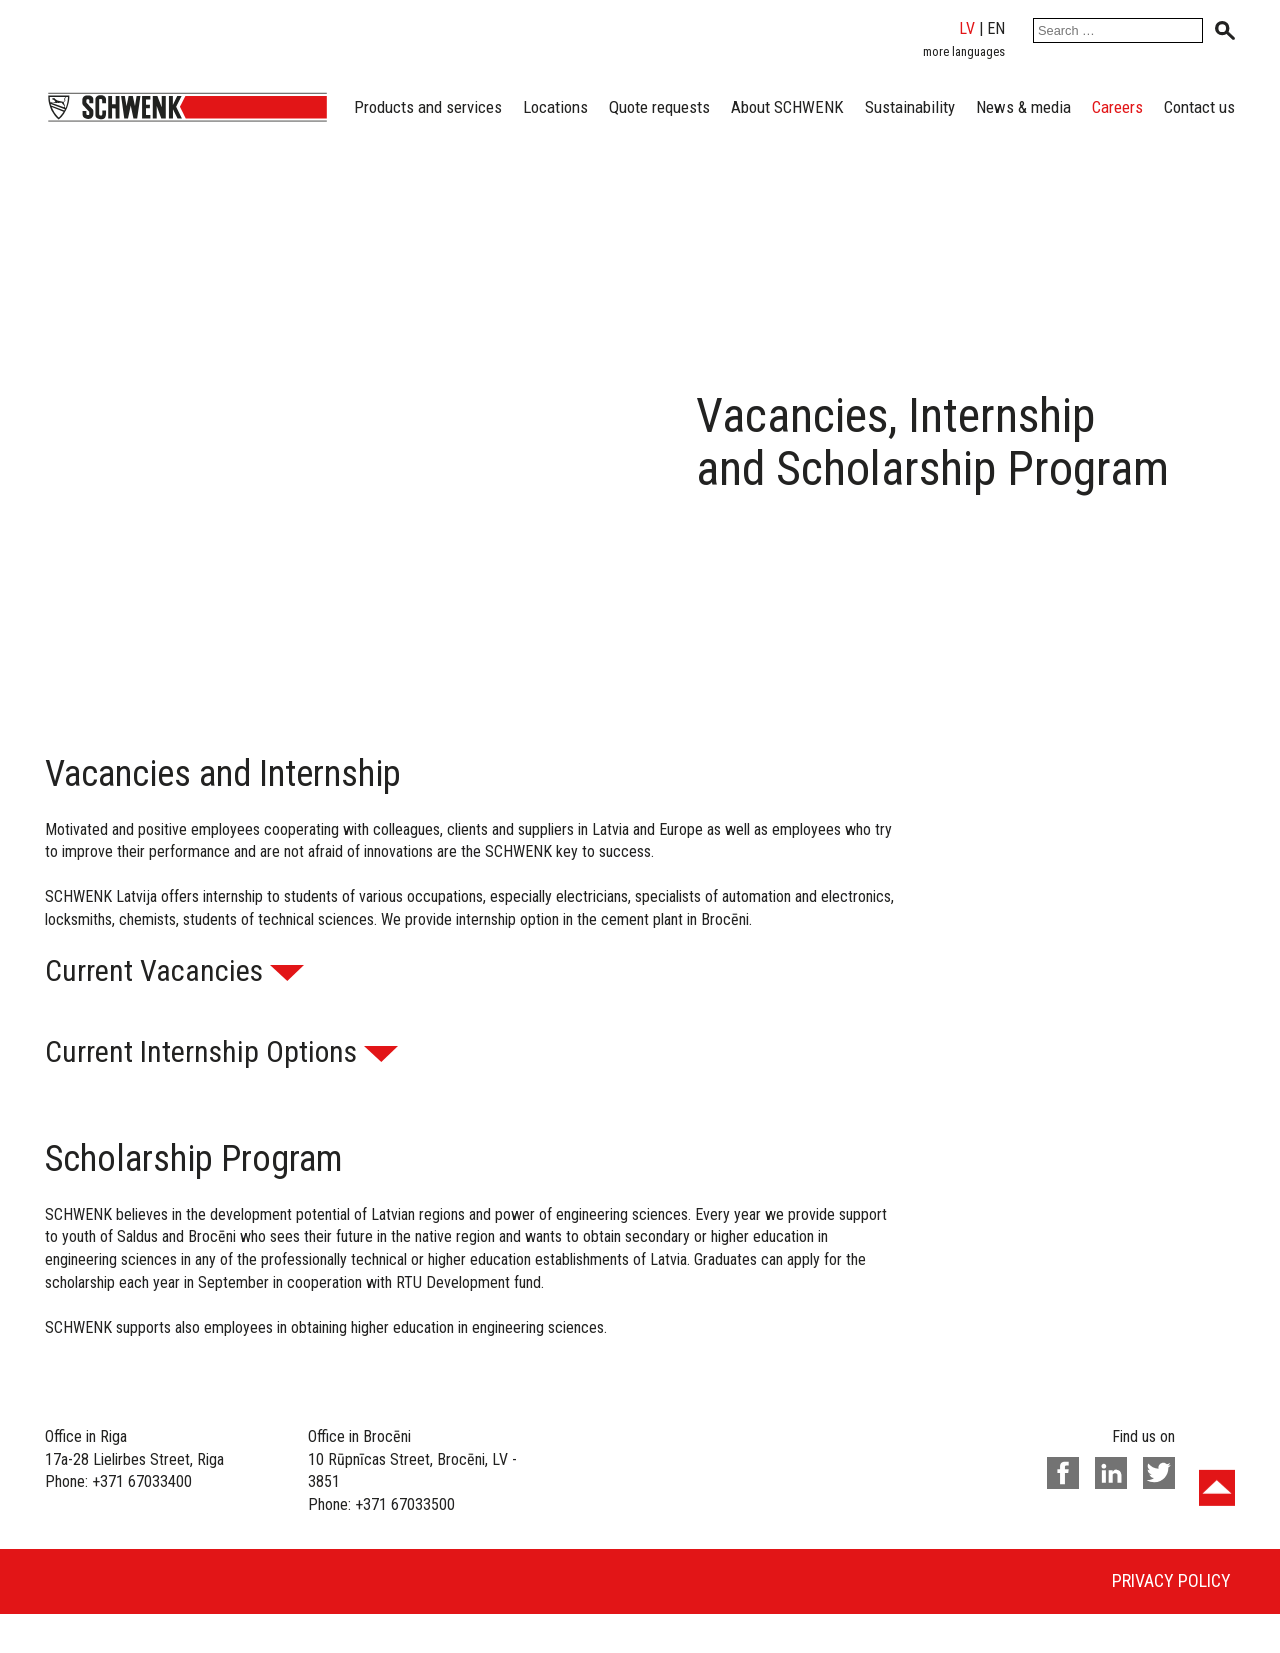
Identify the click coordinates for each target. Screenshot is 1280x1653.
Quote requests (659, 107)
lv (967, 28)
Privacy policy (1171, 1580)
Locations (555, 107)
